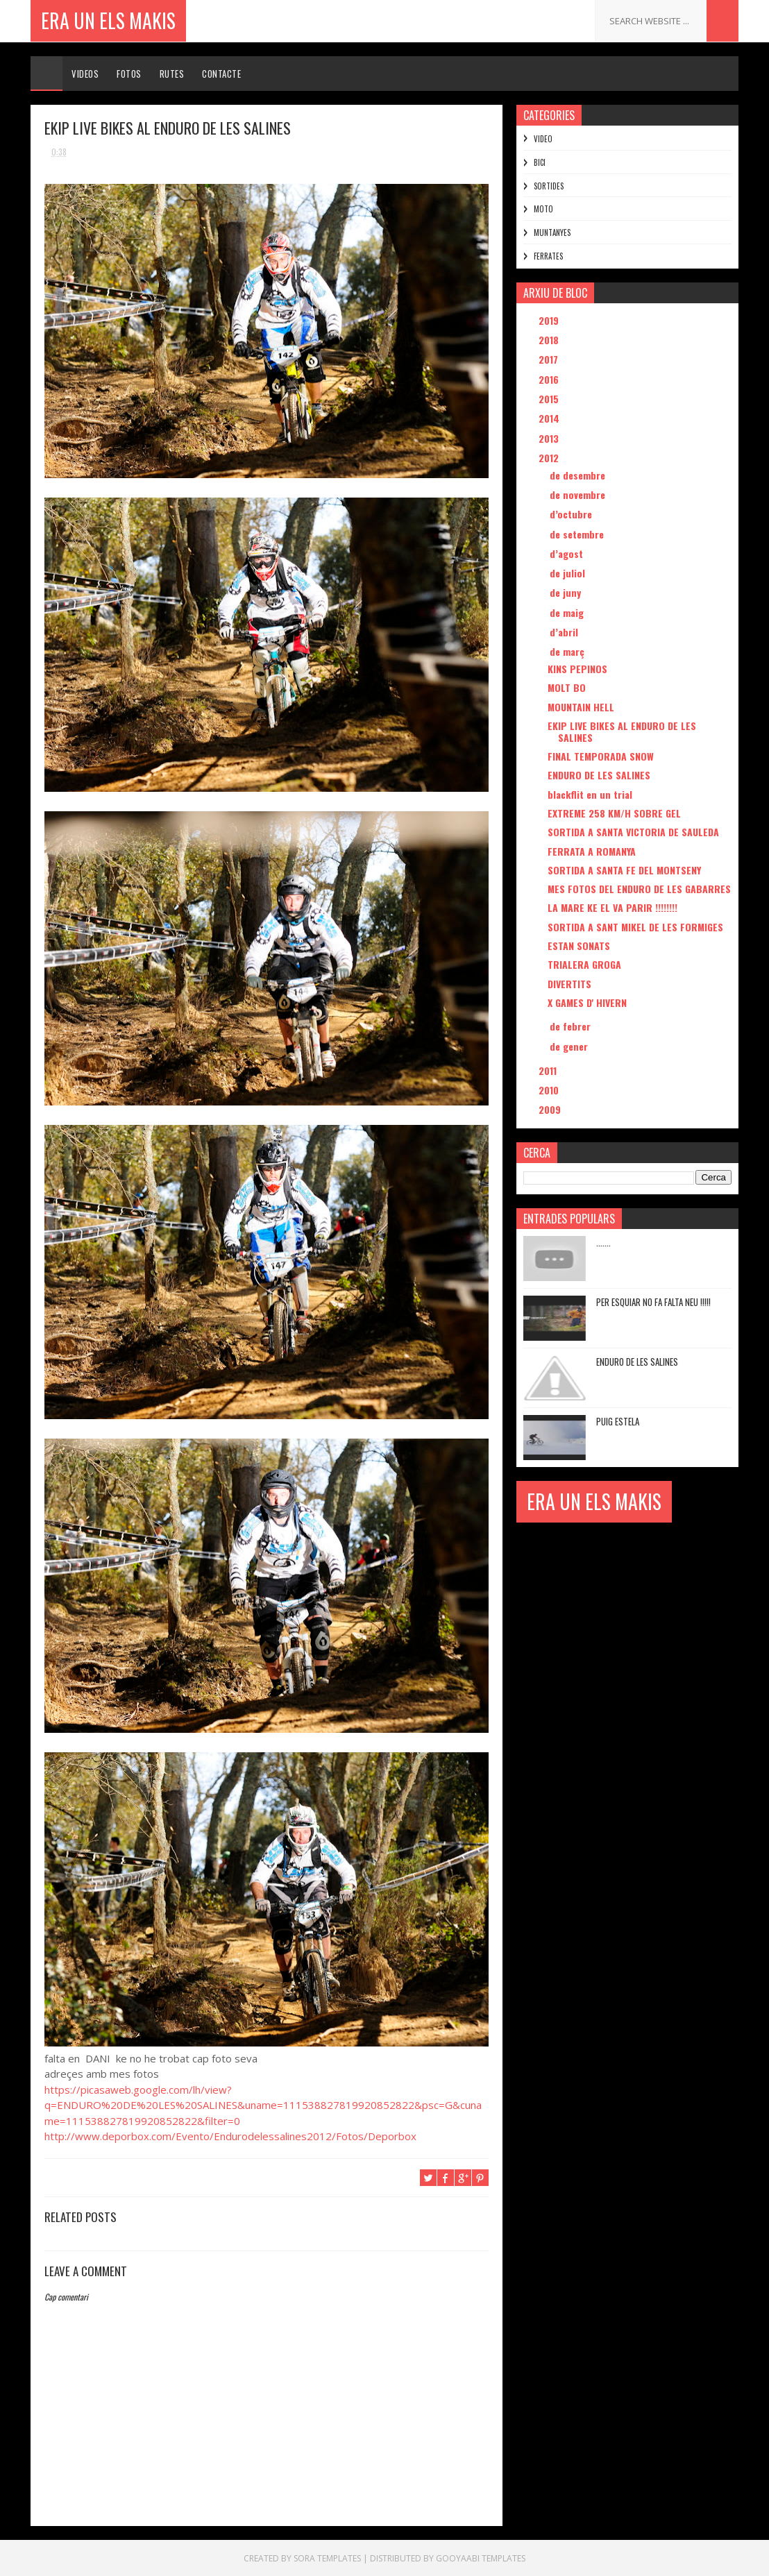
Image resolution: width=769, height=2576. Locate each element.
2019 (550, 320)
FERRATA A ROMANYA (592, 851)
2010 (550, 1090)
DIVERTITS (569, 983)
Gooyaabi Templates (480, 2558)
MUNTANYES (552, 232)
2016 (550, 379)
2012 (550, 457)
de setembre (578, 534)
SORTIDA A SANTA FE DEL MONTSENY (624, 870)
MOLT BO (567, 687)
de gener (570, 1046)
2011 (549, 1070)
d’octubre (572, 514)
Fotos (129, 73)
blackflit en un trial (590, 794)
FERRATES (548, 256)
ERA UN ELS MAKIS (108, 20)
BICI (540, 162)
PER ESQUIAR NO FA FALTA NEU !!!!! (653, 1302)
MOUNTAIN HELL (581, 707)
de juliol (569, 573)
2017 (550, 359)
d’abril (565, 632)
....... (603, 1242)
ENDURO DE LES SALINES (599, 775)
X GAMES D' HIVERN (587, 1002)
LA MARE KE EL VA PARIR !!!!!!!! (612, 907)
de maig (568, 612)
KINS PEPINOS (577, 668)
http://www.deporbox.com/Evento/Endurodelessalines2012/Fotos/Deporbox (230, 2136)
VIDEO (543, 138)
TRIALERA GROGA (584, 964)
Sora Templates (327, 2558)
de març (568, 651)
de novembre (579, 494)
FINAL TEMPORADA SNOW (601, 756)
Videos (85, 73)
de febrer (571, 1026)
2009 (551, 1109)
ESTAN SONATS (579, 945)
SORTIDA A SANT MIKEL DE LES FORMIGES (635, 927)
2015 (550, 398)
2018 (550, 339)
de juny (567, 592)
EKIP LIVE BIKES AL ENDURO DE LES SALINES (622, 731)
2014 (550, 418)
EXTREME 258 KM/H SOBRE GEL (614, 813)
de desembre (579, 475)
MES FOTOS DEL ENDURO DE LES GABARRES (639, 888)
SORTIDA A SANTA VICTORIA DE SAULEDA (633, 831)
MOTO (543, 208)
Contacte (221, 73)
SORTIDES (549, 186)
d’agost (568, 553)
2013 (550, 438)
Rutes (172, 73)
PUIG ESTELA (617, 1421)
